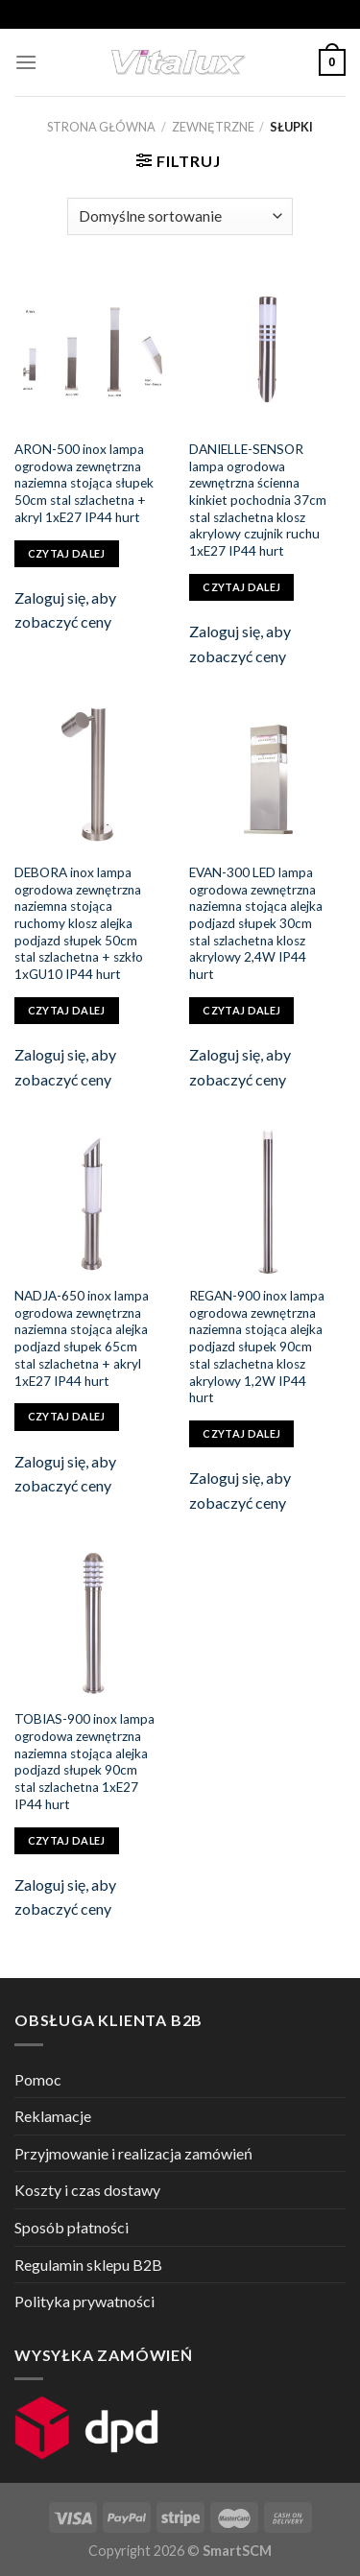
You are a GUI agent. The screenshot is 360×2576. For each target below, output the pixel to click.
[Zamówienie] (180, 216)
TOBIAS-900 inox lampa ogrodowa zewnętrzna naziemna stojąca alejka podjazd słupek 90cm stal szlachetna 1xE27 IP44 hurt (84, 1761)
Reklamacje (52, 2116)
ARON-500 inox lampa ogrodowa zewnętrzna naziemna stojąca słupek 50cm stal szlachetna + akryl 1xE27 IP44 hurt (84, 483)
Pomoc (37, 2079)
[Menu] (25, 61)
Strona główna (101, 126)
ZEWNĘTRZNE (213, 126)
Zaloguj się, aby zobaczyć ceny (65, 610)
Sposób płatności (71, 2227)
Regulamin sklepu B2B (88, 2264)
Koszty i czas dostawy (87, 2190)
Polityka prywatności (84, 2301)
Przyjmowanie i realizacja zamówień (133, 2153)
